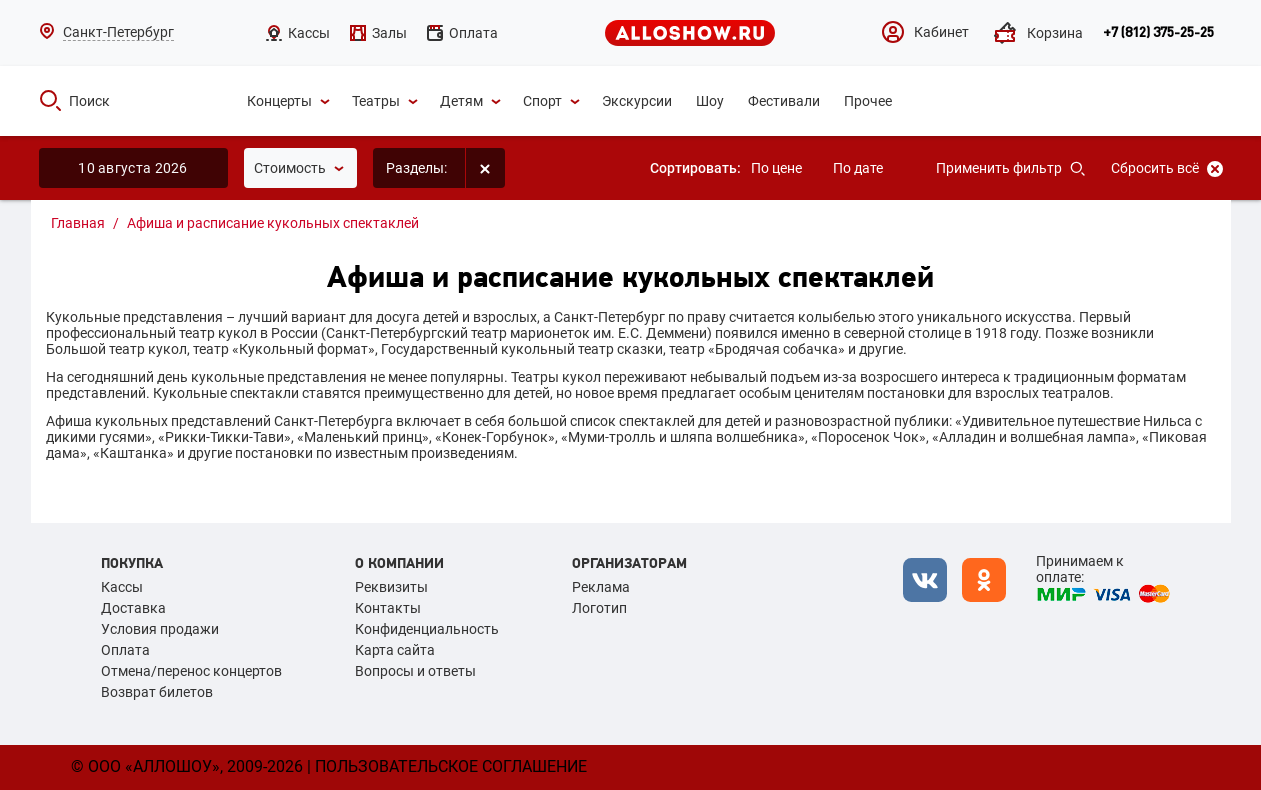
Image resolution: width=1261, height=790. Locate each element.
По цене (776, 168)
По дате (858, 168)
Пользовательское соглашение (451, 766)
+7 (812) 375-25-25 (1158, 33)
